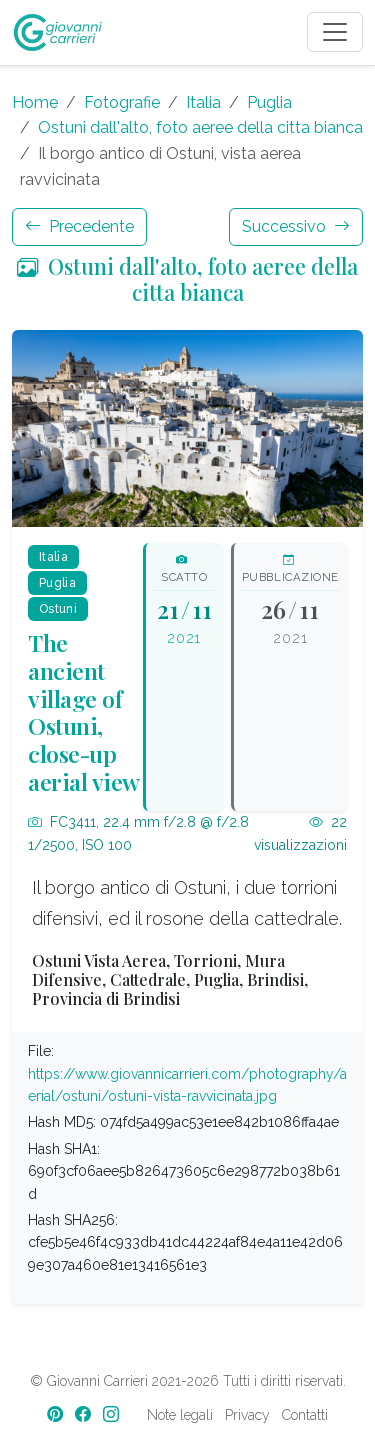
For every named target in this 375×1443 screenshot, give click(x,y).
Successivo (296, 226)
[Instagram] (113, 1414)
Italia (203, 102)
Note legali (180, 1415)
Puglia (269, 102)
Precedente (79, 226)
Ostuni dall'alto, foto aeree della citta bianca (200, 127)
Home (35, 102)
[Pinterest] (57, 1414)
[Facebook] (85, 1414)
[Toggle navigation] (335, 32)
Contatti (305, 1415)
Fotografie (122, 102)
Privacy (247, 1415)
